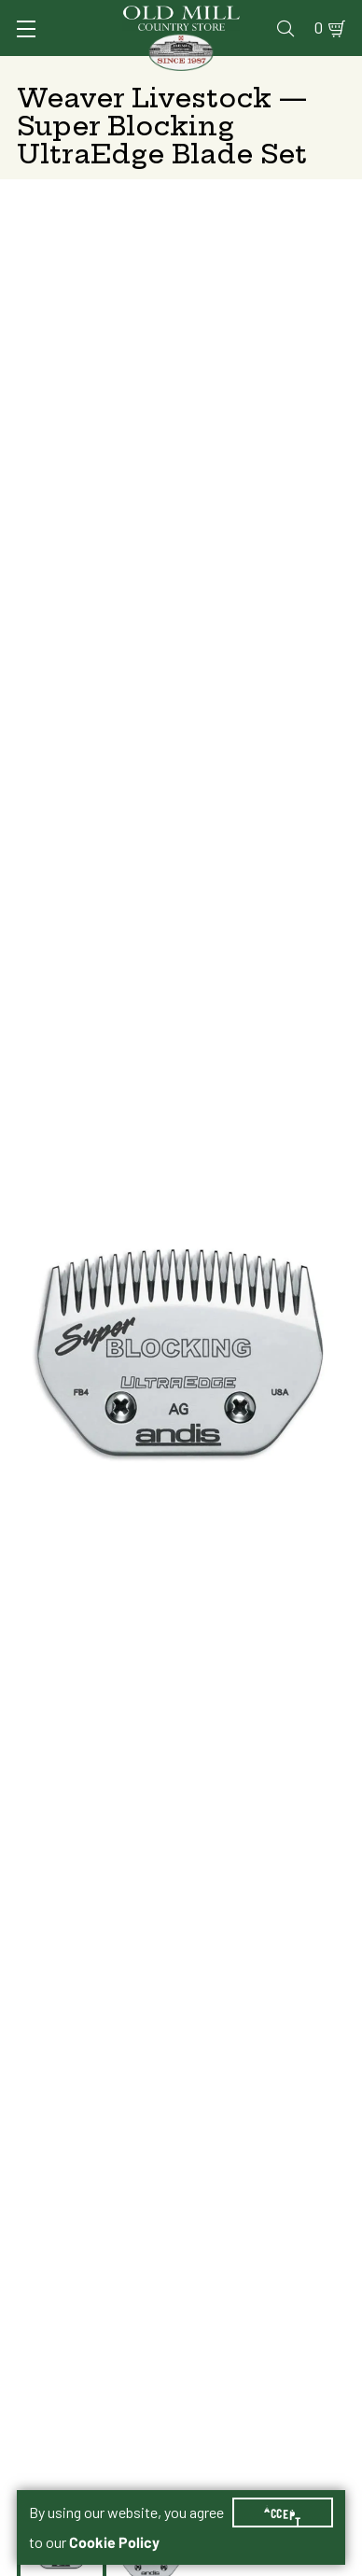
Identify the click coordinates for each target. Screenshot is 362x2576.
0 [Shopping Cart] (318, 28)
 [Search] (285, 28)
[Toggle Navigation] (26, 29)
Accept (282, 2512)
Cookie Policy (114, 2542)
